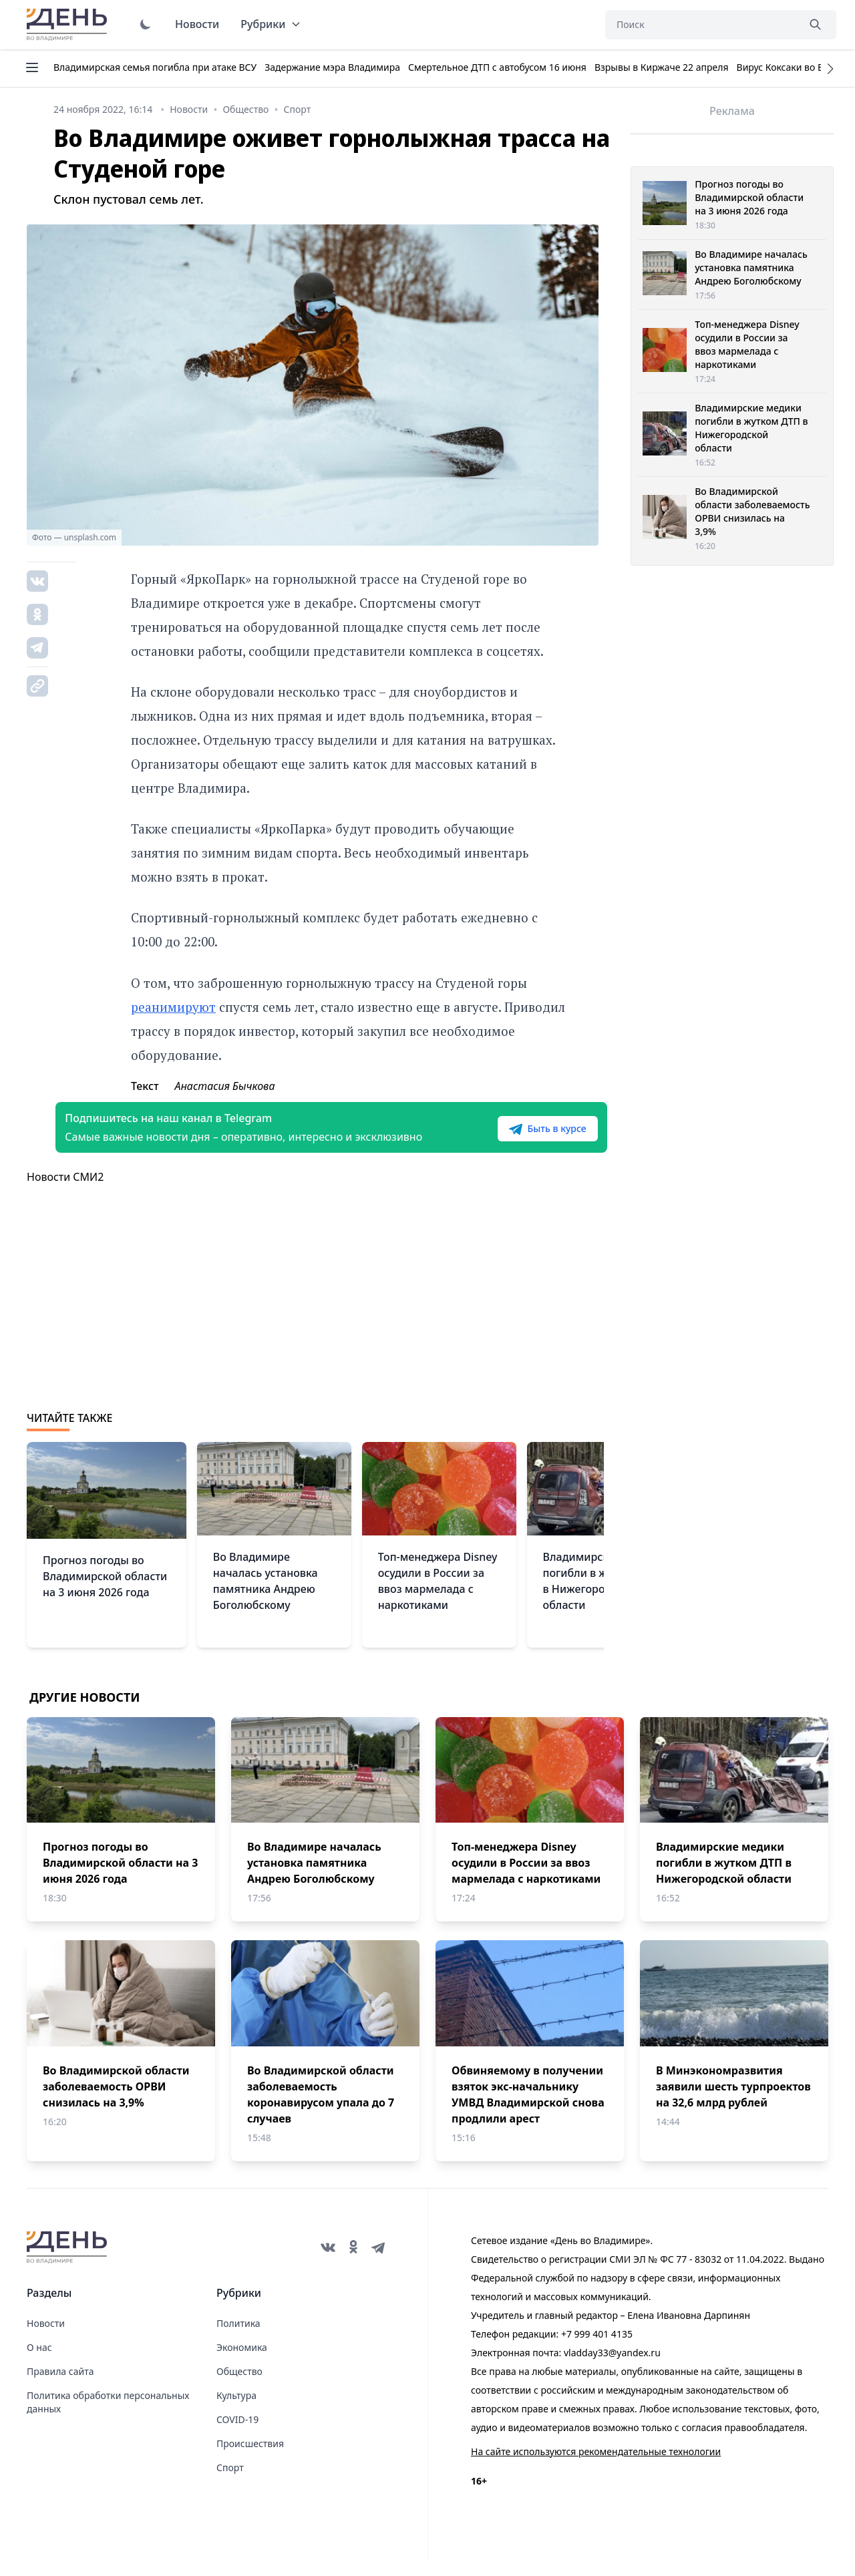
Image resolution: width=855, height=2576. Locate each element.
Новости (197, 24)
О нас (39, 2363)
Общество (239, 2387)
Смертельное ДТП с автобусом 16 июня (497, 67)
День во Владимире (69, 25)
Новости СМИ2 (65, 1192)
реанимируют (173, 1006)
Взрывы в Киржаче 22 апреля (661, 67)
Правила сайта (60, 2387)
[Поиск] (701, 24)
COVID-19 (237, 2435)
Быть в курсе (519, 1136)
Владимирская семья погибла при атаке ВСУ (154, 67)
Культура (236, 2411)
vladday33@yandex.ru (612, 2368)
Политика (238, 2339)
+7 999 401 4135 (597, 2350)
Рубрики (270, 24)
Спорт (230, 2483)
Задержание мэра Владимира (332, 67)
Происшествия (250, 2459)
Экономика (241, 2363)
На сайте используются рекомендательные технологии (596, 2467)
